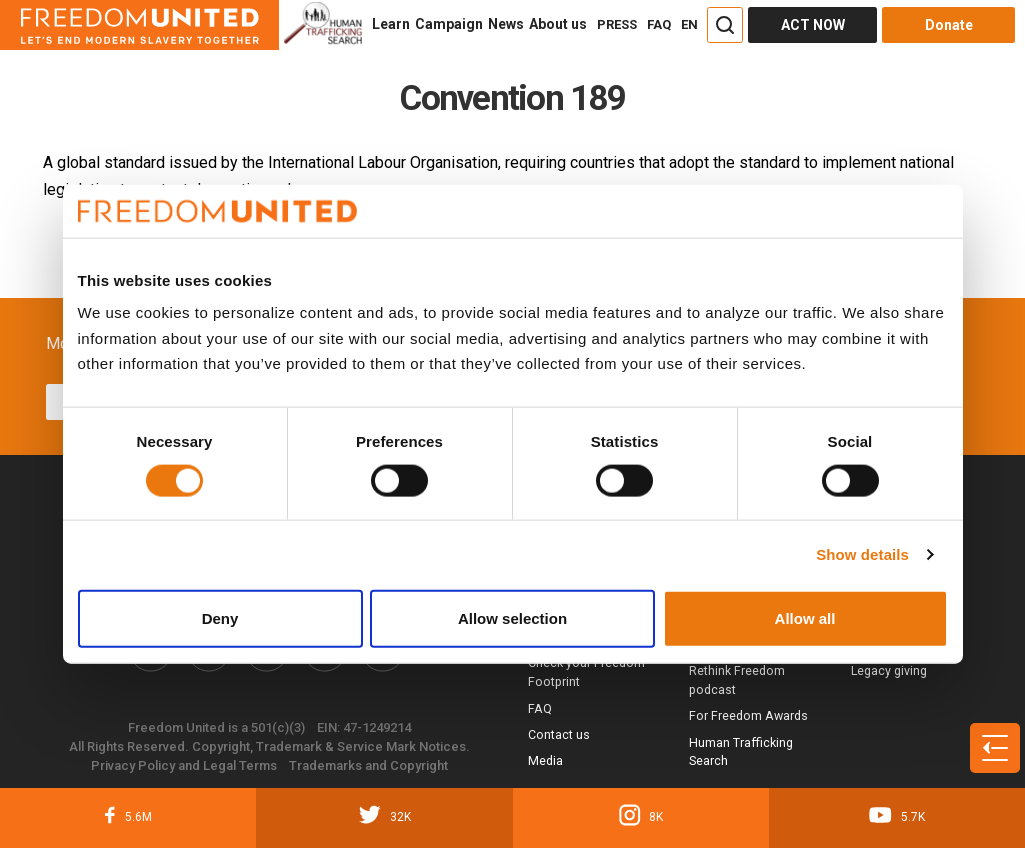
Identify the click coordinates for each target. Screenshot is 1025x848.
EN (689, 24)
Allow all (805, 617)
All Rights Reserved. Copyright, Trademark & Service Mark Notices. (269, 746)
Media (545, 760)
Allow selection (512, 617)
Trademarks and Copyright (368, 765)
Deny (220, 617)
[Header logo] (139, 25)
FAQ (659, 24)
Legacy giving (889, 670)
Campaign (449, 24)
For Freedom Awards (748, 715)
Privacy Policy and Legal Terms (184, 765)
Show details (862, 554)
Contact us (559, 734)
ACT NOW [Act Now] (813, 25)
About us (558, 24)
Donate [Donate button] (949, 25)
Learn (391, 24)
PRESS (617, 24)
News (506, 24)
